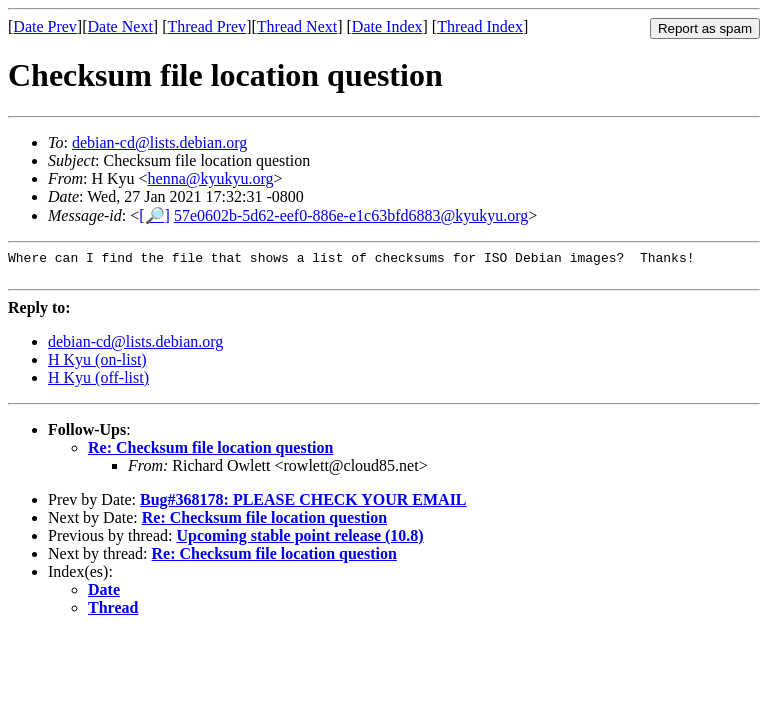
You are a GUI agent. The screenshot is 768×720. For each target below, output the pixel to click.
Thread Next (297, 26)
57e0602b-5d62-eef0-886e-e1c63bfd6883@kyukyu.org (351, 215)
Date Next (120, 26)
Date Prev (45, 26)
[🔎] (154, 215)
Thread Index (480, 26)
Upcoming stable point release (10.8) (299, 541)
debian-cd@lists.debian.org (159, 142)
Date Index (387, 26)
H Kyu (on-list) (97, 365)
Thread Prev (206, 26)
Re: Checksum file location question (210, 453)
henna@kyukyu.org (211, 178)
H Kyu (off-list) (98, 383)
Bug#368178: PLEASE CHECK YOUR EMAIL (303, 505)
